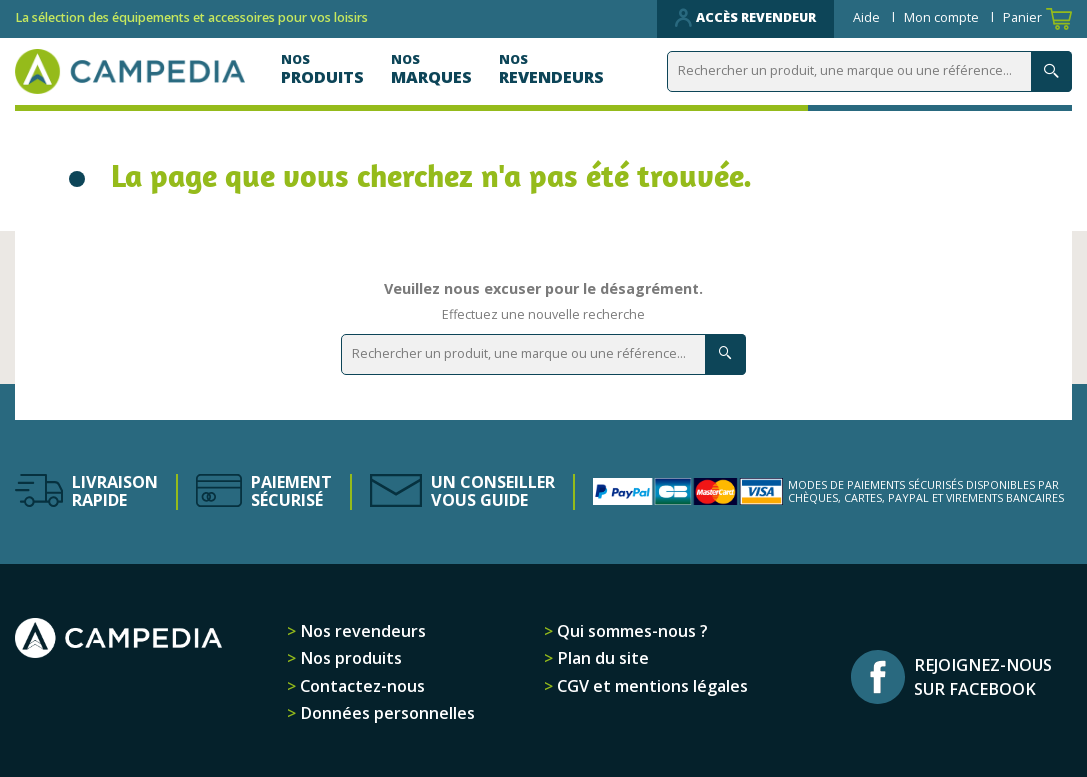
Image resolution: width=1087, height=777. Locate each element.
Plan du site (601, 658)
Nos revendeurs (361, 631)
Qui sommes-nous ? (630, 631)
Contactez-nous (360, 686)
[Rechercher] (869, 71)
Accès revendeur (745, 18)
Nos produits (349, 658)
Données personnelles (385, 713)
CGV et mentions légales (650, 686)
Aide (868, 17)
